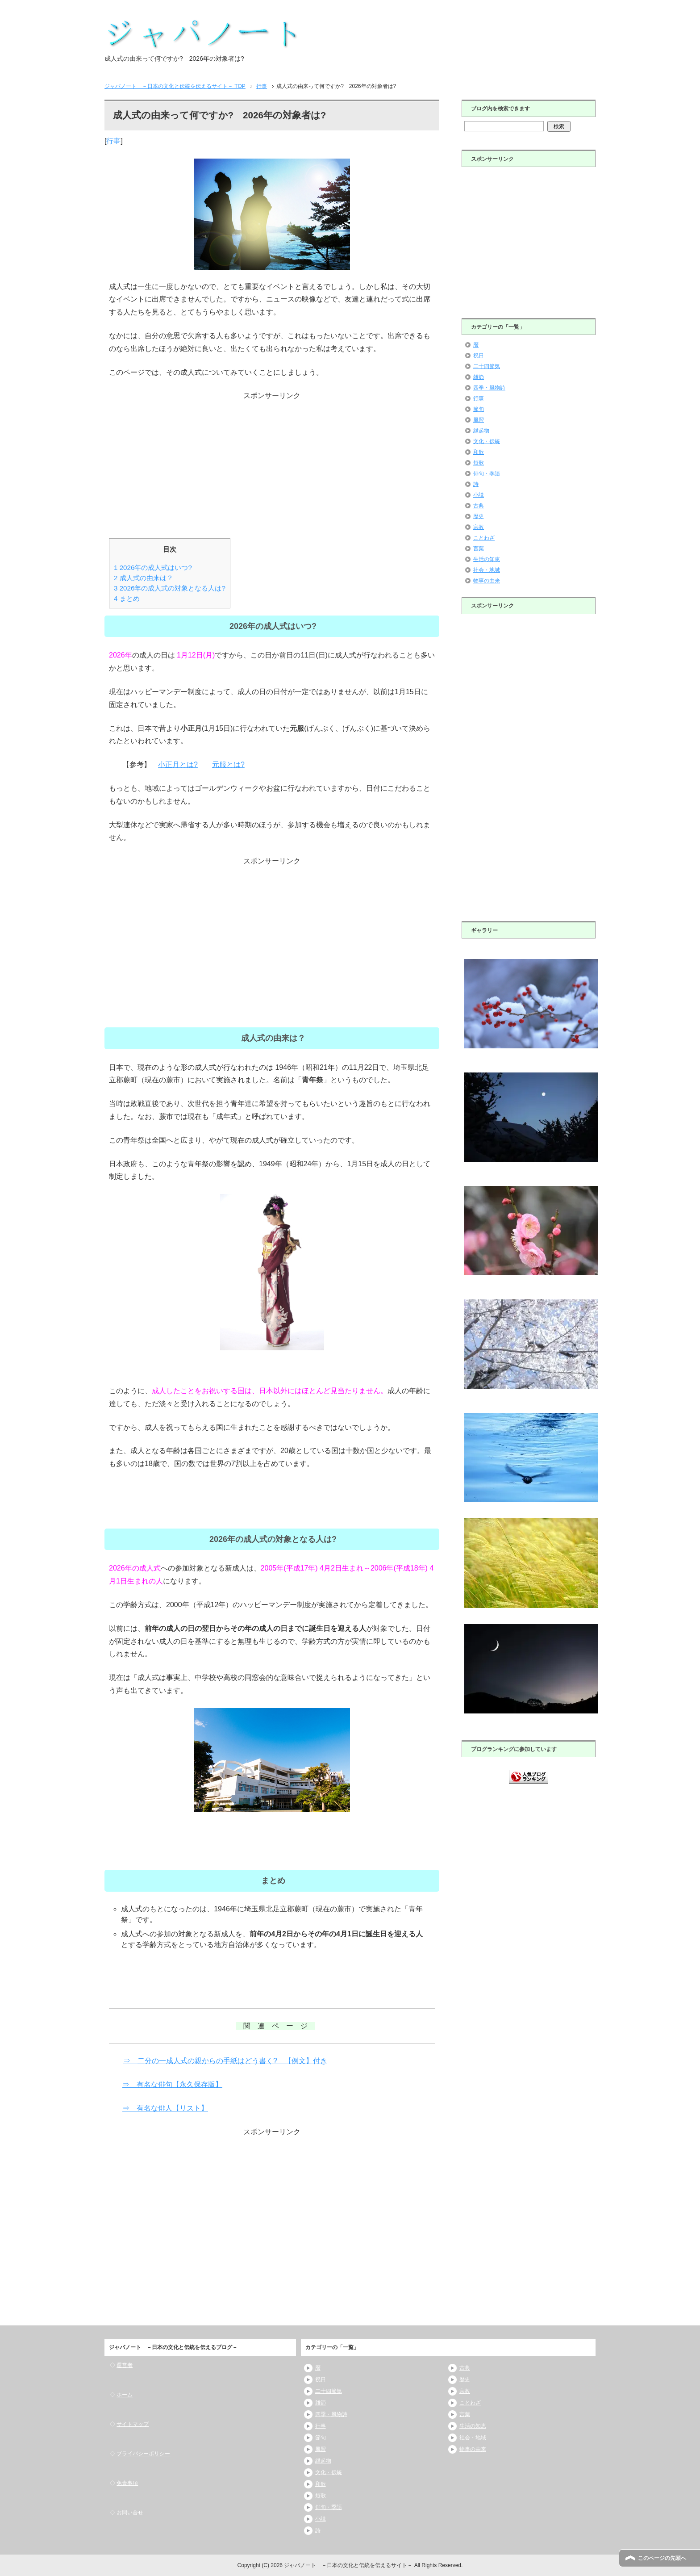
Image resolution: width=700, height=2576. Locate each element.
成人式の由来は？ (143, 578)
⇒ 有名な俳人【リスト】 (165, 2108)
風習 (478, 420)
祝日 (478, 355)
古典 (478, 506)
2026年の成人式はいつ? (153, 567)
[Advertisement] (272, 465)
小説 (478, 495)
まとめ (127, 598)
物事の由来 (486, 581)
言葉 (478, 548)
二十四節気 (486, 366)
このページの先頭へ (662, 2558)
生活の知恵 (486, 559)
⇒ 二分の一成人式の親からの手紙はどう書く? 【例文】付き (225, 2061)
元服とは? (228, 764)
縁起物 (481, 430)
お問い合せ (130, 2512)
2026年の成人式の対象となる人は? (169, 588)
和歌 (478, 452)
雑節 (478, 377)
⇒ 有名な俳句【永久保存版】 (172, 2084)
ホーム (125, 2395)
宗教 (478, 527)
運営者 (125, 2365)
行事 (113, 141)
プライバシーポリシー (143, 2453)
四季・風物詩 (489, 388)
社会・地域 (486, 570)
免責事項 (127, 2483)
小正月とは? (178, 764)
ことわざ (484, 538)
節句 (478, 409)
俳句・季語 (486, 473)
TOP (175, 86)
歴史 (478, 516)
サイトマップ (133, 2424)
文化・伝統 (486, 441)
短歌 (478, 463)
